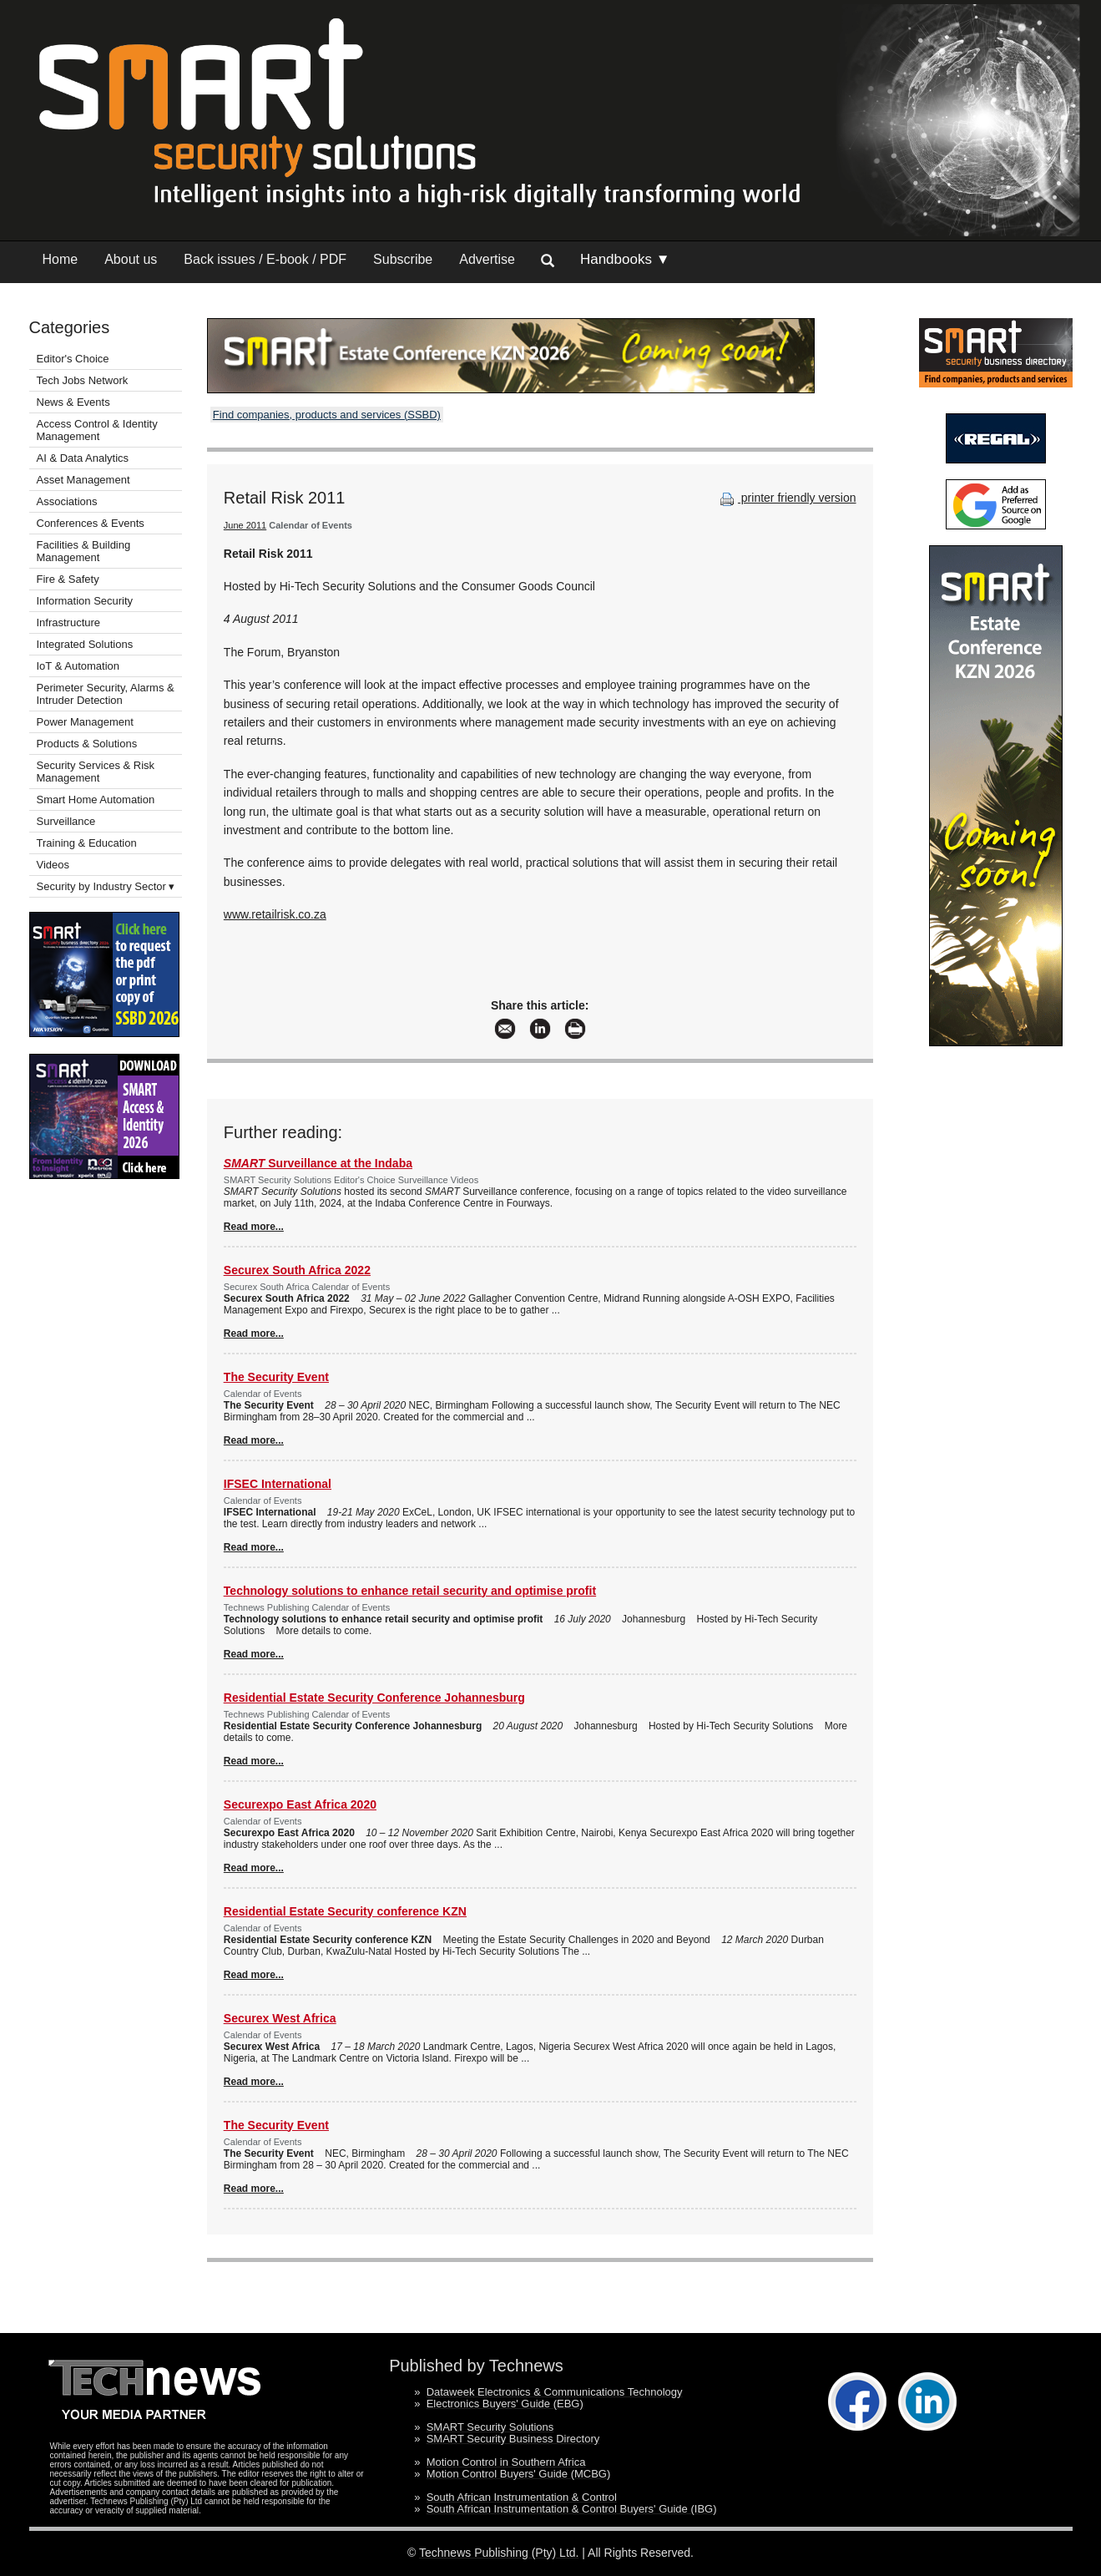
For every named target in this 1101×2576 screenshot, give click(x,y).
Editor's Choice (73, 358)
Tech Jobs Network (83, 380)
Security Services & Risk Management (96, 771)
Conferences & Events (90, 523)
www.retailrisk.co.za (275, 914)
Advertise (487, 259)
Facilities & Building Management (84, 551)
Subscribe (402, 259)
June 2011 (245, 525)
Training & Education (87, 843)
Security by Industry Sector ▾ (106, 886)
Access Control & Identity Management (97, 430)
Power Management (85, 722)
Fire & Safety (68, 579)
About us (130, 259)
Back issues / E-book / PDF (265, 259)
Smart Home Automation (97, 799)
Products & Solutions (87, 743)
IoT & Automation (78, 666)
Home (60, 259)
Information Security (85, 601)
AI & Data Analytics (83, 458)
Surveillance (66, 821)
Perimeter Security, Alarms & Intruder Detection (105, 693)
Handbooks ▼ (625, 259)
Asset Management (83, 479)
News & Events (73, 402)
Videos (53, 864)
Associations (67, 501)
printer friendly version (786, 497)
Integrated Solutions (85, 644)
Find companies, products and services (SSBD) (327, 414)
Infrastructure (69, 622)
